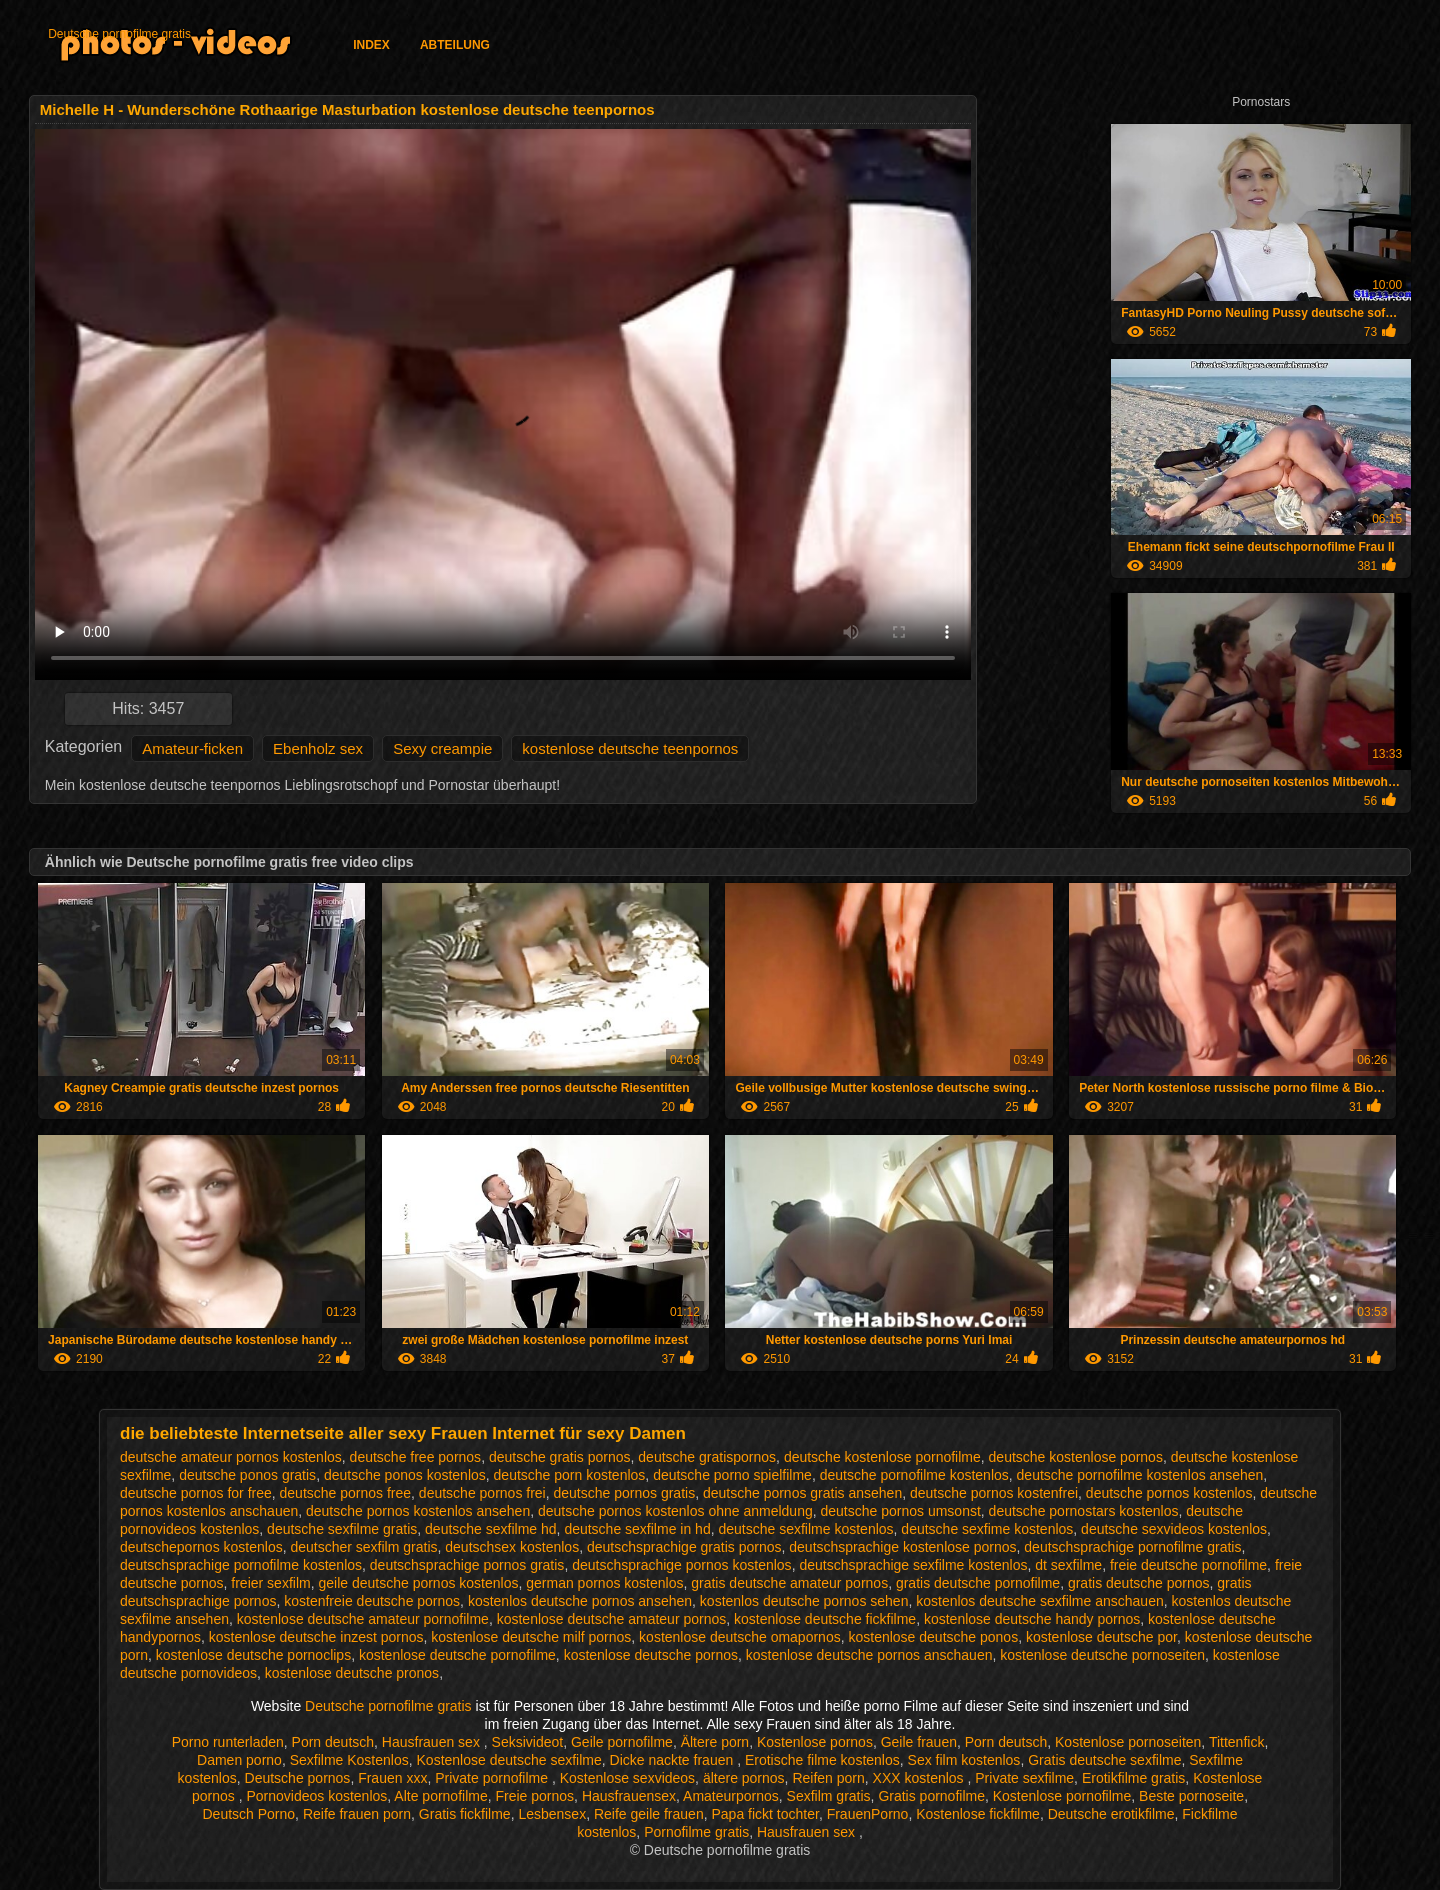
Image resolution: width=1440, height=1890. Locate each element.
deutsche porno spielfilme (732, 1475)
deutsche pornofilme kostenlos (914, 1475)
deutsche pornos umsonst (901, 1511)
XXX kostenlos (920, 1778)
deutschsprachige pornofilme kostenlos (241, 1565)
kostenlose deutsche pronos (352, 1673)
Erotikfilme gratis (1133, 1778)
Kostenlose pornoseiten (1128, 1742)
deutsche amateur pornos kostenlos (231, 1457)
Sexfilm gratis (829, 1796)
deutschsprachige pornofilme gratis (1132, 1547)
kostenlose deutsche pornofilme (457, 1655)
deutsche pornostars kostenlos (1084, 1511)
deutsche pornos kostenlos (1169, 1493)
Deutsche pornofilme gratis (119, 34)
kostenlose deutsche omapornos (740, 1637)
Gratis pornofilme (931, 1796)
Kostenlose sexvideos (627, 1778)
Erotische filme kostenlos (822, 1760)
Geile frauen (919, 1742)
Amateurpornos (731, 1796)
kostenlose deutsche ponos (933, 1637)
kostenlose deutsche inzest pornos (316, 1637)
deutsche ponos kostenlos (405, 1475)
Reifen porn (828, 1778)
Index (371, 45)
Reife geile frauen (649, 1814)
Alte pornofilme (440, 1796)
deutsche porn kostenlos (570, 1475)
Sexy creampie (442, 748)
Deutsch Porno (249, 1814)
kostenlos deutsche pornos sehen (804, 1601)
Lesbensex (552, 1814)
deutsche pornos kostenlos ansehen (418, 1511)
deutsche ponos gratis (247, 1475)
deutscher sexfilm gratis (363, 1547)
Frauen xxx (392, 1778)
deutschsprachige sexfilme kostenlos (913, 1565)
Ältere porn (715, 1742)
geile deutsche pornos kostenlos (418, 1583)
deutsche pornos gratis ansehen (802, 1493)
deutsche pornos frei (482, 1493)
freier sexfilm (270, 1583)
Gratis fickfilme (465, 1814)
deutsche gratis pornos (560, 1457)
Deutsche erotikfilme (1111, 1814)
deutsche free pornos (416, 1457)
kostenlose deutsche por (1101, 1637)
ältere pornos (744, 1778)
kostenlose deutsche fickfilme (825, 1619)
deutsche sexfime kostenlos (987, 1529)
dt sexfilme (1068, 1565)
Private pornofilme (493, 1778)
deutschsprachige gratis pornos (684, 1547)
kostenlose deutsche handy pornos (1032, 1619)
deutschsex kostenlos (512, 1547)
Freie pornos (535, 1796)
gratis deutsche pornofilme (978, 1583)
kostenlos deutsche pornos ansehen (580, 1601)
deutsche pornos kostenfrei (994, 1493)
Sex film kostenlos (964, 1760)
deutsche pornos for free (196, 1493)
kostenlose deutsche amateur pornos (612, 1619)
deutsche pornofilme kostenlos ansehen (1140, 1475)
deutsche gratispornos (707, 1457)
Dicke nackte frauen (674, 1760)
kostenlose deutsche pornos (651, 1655)
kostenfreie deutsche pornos (372, 1601)
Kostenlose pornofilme (1062, 1796)
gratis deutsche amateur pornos (789, 1583)
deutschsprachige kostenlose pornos (902, 1547)
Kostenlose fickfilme (978, 1814)
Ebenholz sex (318, 748)
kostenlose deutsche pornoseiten (1102, 1655)
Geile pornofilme (622, 1742)
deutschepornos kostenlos (201, 1547)
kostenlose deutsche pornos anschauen (869, 1655)
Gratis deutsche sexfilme (1104, 1760)
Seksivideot (528, 1742)
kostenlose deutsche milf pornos (531, 1637)
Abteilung (455, 45)
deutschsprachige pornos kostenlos (681, 1565)
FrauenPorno (868, 1814)
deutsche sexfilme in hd (637, 1529)
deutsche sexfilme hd (491, 1529)
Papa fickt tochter (764, 1814)
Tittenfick (1237, 1742)
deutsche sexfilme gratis (342, 1529)
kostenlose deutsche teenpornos (630, 748)
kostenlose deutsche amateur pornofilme (363, 1619)
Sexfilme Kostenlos (349, 1760)
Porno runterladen (228, 1742)
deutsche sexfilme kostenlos (805, 1529)
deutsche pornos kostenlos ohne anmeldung (675, 1511)
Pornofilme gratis (696, 1832)
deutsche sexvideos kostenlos (1174, 1529)
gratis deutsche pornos (1139, 1583)
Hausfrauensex (629, 1796)
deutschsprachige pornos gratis (467, 1565)
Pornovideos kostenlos (316, 1796)
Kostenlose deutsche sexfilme (509, 1760)
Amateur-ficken (192, 748)
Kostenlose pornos (815, 1742)
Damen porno (239, 1760)
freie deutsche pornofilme (1188, 1565)
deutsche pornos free (346, 1493)
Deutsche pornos (298, 1778)
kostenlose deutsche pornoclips (253, 1655)
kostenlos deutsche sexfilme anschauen (1039, 1601)
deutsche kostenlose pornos (1076, 1457)
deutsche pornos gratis (625, 1493)
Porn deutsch (333, 1742)
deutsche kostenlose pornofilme (882, 1457)
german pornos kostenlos (604, 1583)
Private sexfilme (1024, 1778)
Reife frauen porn (357, 1814)
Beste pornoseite (1191, 1796)
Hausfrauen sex (433, 1742)
